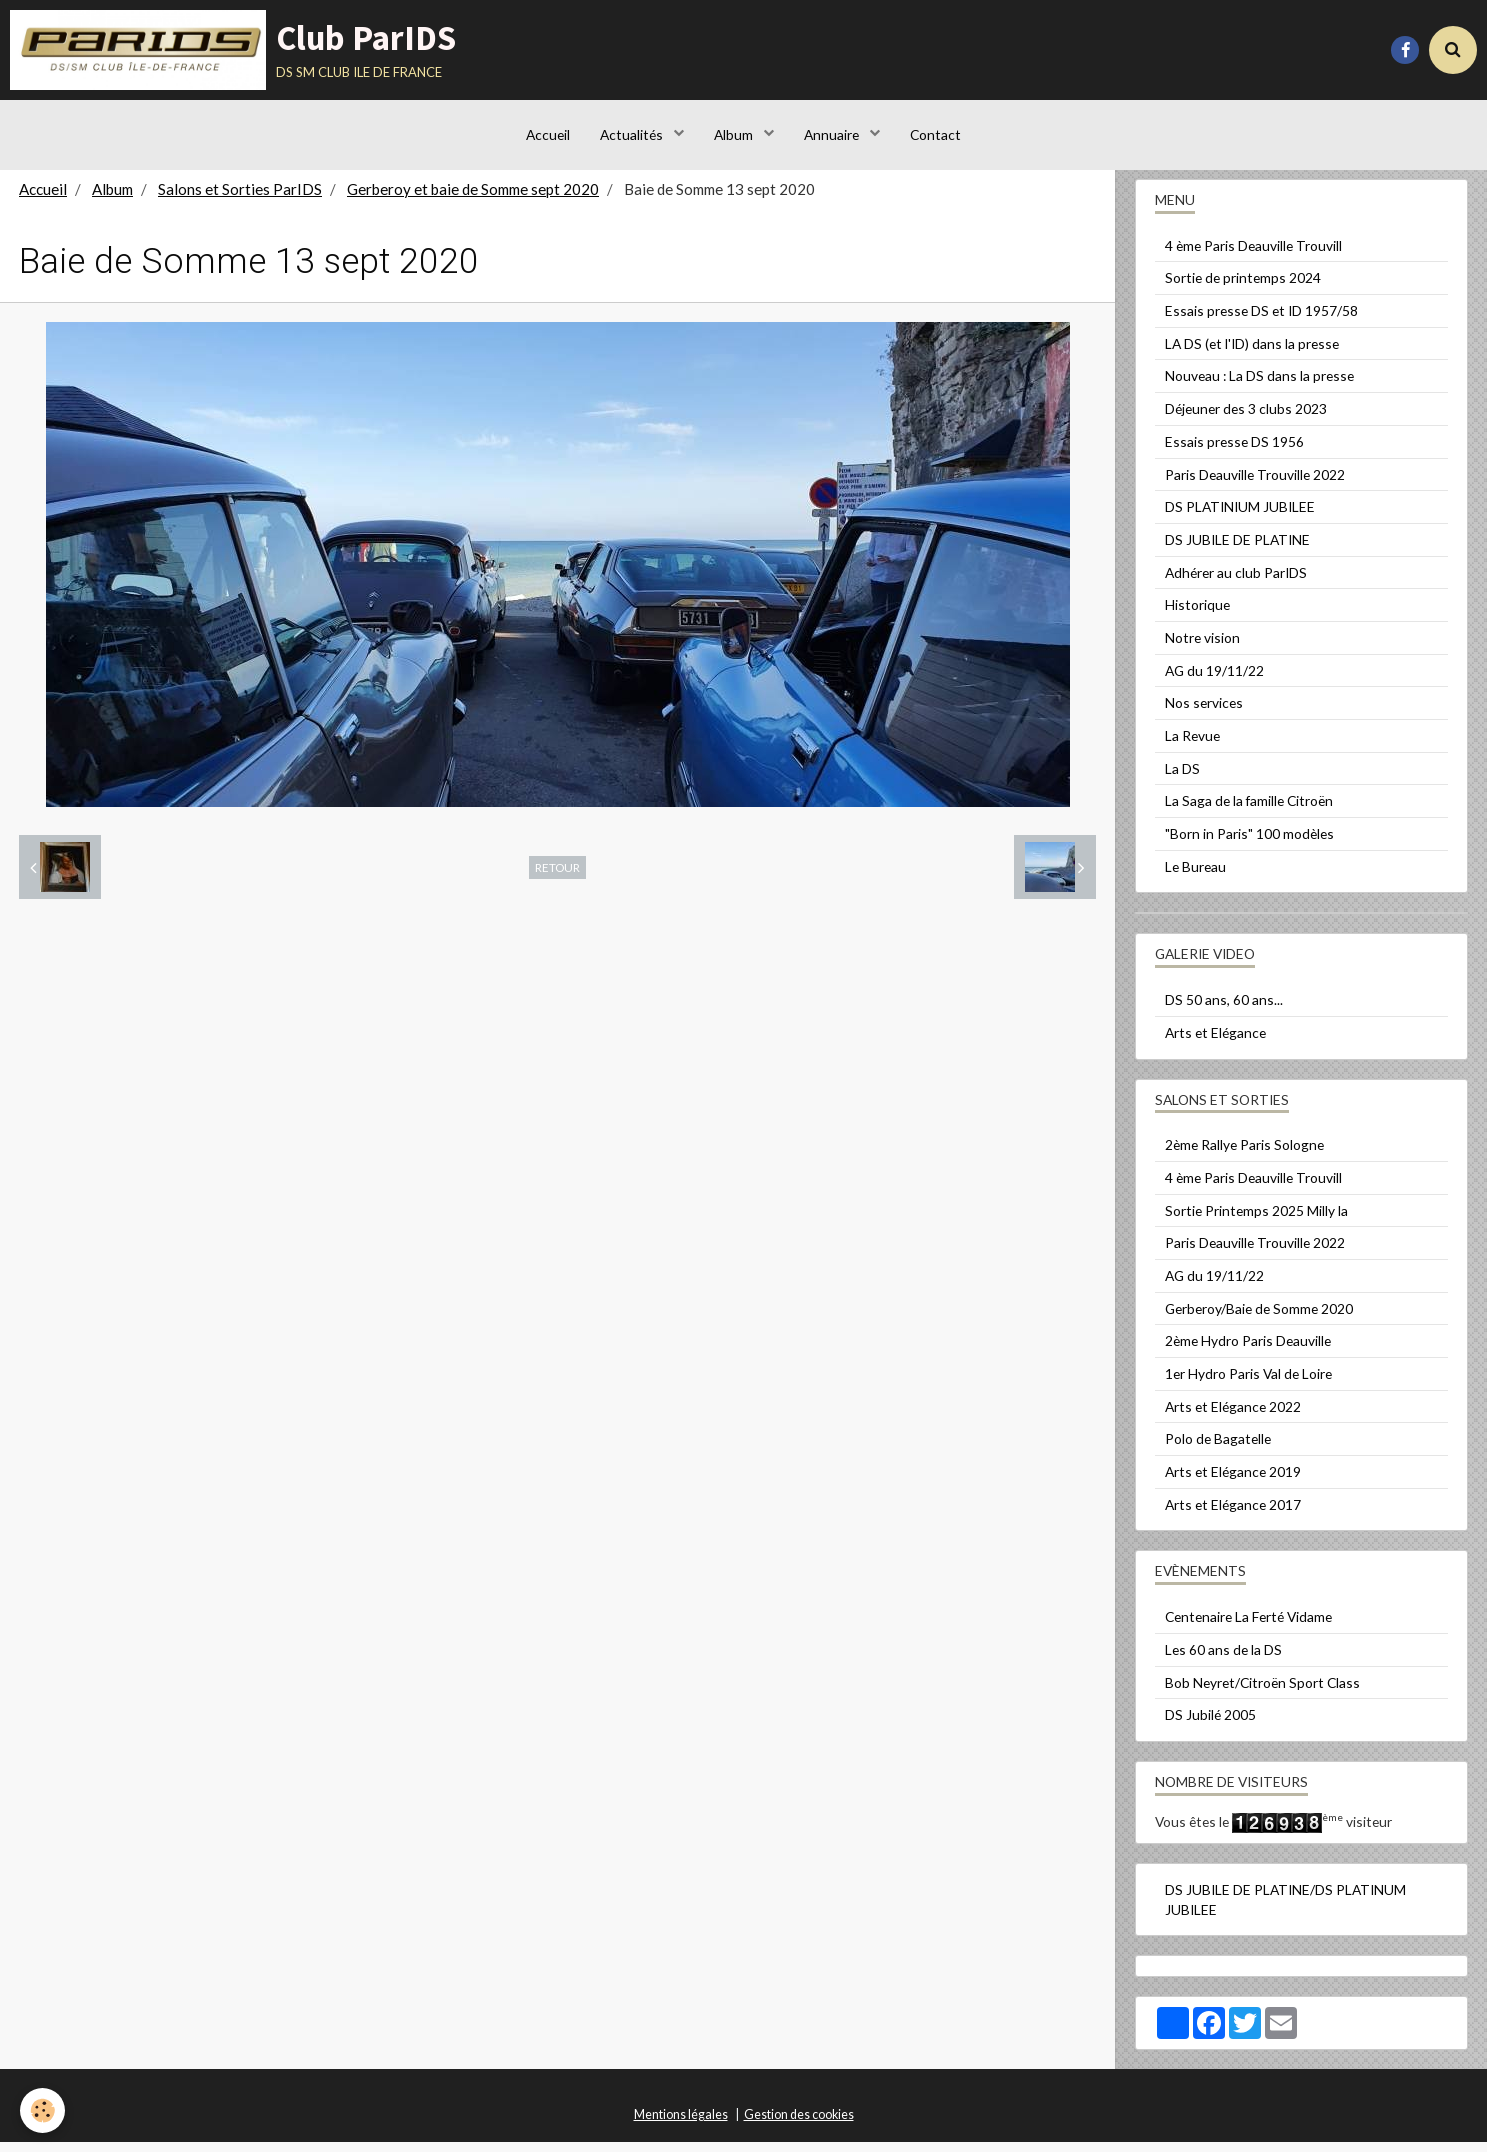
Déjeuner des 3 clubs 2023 (1246, 418)
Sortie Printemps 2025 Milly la (1256, 1220)
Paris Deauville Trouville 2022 (1255, 484)
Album (735, 134)
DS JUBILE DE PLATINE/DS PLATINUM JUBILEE (1285, 1909)
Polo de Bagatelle (1218, 1448)
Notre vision (1202, 647)
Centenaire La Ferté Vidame (1248, 1626)
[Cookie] (42, 2110)
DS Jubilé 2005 (1210, 1724)
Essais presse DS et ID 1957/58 (1261, 320)
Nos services (1204, 712)
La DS (1182, 778)
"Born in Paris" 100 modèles (1249, 843)
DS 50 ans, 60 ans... (1224, 1009)
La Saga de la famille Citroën (1249, 810)
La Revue (1192, 745)
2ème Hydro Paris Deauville (1248, 1350)
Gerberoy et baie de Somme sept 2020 (473, 199)
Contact (935, 134)
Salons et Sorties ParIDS (240, 199)
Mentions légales (681, 2124)
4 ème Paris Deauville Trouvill (1253, 255)
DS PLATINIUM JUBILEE (1240, 516)
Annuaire (833, 134)
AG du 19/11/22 (1214, 680)
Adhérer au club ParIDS (1236, 582)
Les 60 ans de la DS (1223, 1659)
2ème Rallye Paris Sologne (1244, 1154)
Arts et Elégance (1215, 1042)
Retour (557, 877)
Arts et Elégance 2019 (1233, 1481)
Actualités (633, 134)
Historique (1197, 614)
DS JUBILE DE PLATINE (1237, 549)
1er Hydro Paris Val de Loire (1248, 1383)
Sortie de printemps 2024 (1243, 287)
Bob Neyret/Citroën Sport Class (1262, 1692)
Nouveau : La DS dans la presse (1259, 385)
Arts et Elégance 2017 (1233, 1514)
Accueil (548, 134)
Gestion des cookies (799, 2124)
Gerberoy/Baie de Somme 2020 (1259, 1318)
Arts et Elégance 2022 (1233, 1416)
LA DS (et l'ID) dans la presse (1252, 353)
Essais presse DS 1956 (1234, 451)
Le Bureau (1195, 876)
